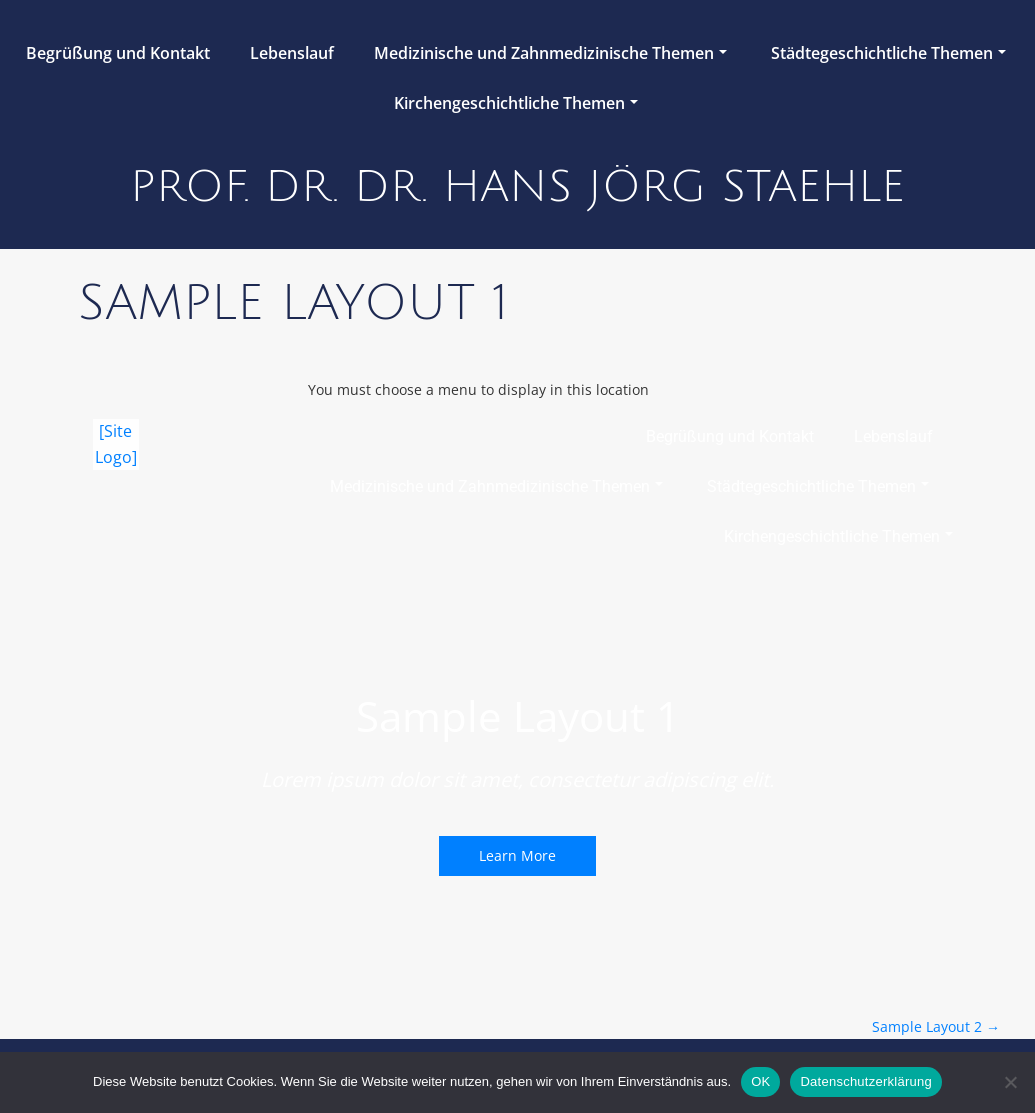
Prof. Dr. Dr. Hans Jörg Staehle (517, 187)
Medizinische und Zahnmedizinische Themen (550, 53)
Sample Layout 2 (936, 1026)
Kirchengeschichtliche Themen (516, 103)
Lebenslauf (292, 53)
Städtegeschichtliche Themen (888, 53)
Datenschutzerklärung (865, 1081)
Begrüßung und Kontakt (118, 53)
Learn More (517, 855)
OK (760, 1081)
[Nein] (1010, 1082)
